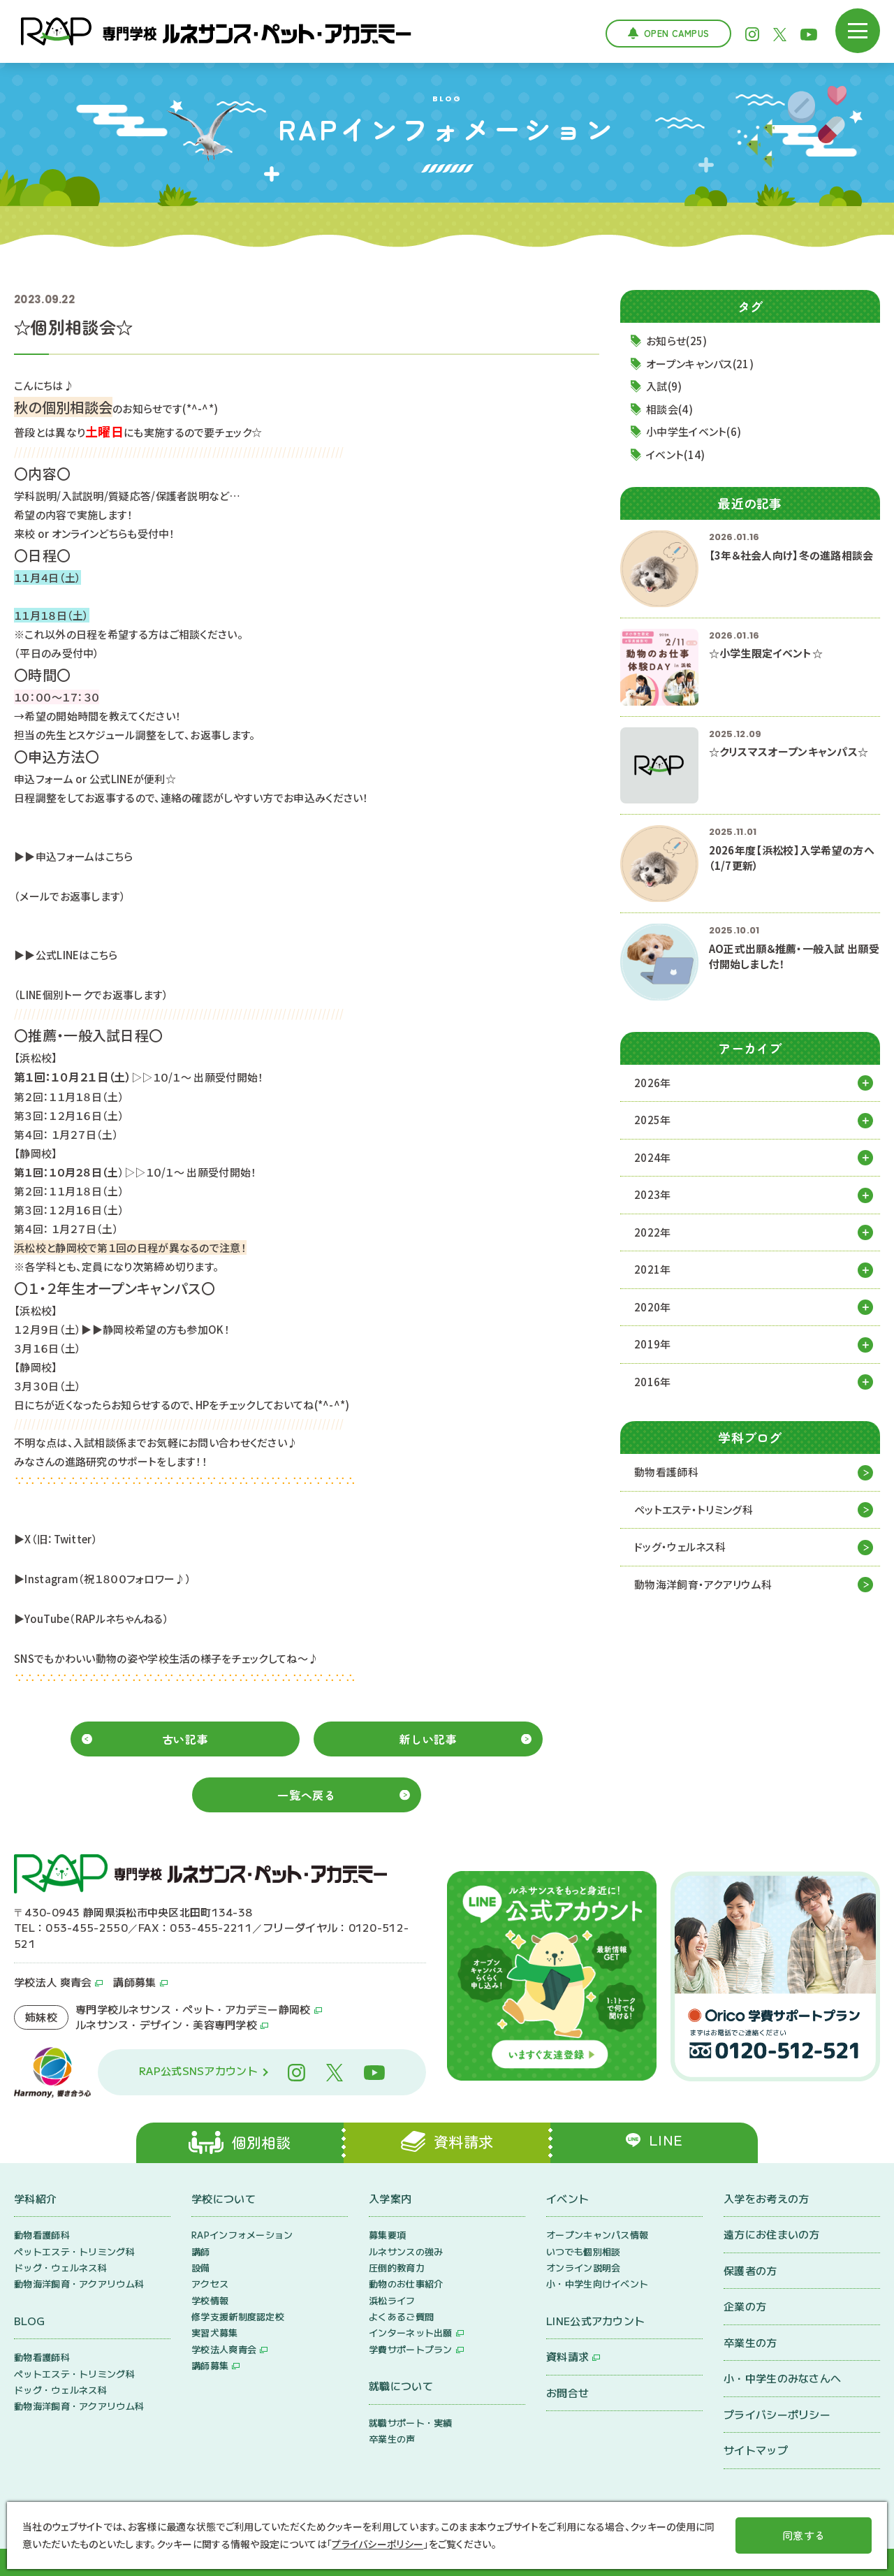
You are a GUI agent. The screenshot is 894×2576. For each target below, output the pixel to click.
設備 (200, 2267)
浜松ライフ (392, 2300)
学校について (223, 2198)
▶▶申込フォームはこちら (73, 856)
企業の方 (745, 2306)
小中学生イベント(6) (693, 431)
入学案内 (390, 2198)
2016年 (652, 1381)
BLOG (29, 2320)
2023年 (652, 1194)
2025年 (652, 1119)
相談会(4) (669, 409)
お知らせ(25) (676, 340)
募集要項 (387, 2234)
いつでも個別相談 (583, 2251)
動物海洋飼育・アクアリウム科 (703, 1584)
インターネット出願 (411, 2332)
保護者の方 (750, 2270)
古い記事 (185, 1739)
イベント (567, 2198)
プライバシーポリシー (777, 2414)
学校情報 (209, 2300)
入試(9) (664, 386)
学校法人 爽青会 (52, 1981)
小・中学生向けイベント (597, 2283)
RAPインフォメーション (242, 2234)
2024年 (652, 1157)
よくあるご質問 (401, 2316)
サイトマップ (756, 2450)
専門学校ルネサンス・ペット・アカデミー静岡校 (193, 2009)
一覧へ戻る (306, 1795)
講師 (200, 2251)
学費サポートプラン (411, 2349)
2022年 (652, 1232)
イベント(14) (675, 454)
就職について (401, 2385)
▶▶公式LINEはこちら (66, 954)
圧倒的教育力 (397, 2267)
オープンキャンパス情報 (597, 2234)
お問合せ (567, 2392)
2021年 (652, 1269)
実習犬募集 (214, 2332)
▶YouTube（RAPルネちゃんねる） (91, 1618)
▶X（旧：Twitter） (56, 1538)
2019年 (652, 1344)
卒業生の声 (392, 2438)
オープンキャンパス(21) (700, 363)
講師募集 (134, 1981)
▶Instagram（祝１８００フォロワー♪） (102, 1578)
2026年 (652, 1082)
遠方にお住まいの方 (772, 2234)
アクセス (209, 2283)
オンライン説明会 (583, 2267)
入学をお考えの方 (766, 2198)
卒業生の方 (750, 2342)
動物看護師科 (666, 1471)
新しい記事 (428, 1739)
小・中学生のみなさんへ (782, 2378)
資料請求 (567, 2356)
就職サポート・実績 (411, 2422)
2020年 (652, 1307)
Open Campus (676, 33)
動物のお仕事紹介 (406, 2283)
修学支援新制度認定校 (237, 2316)
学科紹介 (35, 2198)
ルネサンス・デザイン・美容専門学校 (166, 2024)
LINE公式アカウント (595, 2320)
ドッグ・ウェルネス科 (680, 1546)
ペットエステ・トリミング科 (693, 1509)
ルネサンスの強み (406, 2251)
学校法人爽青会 (223, 2349)
